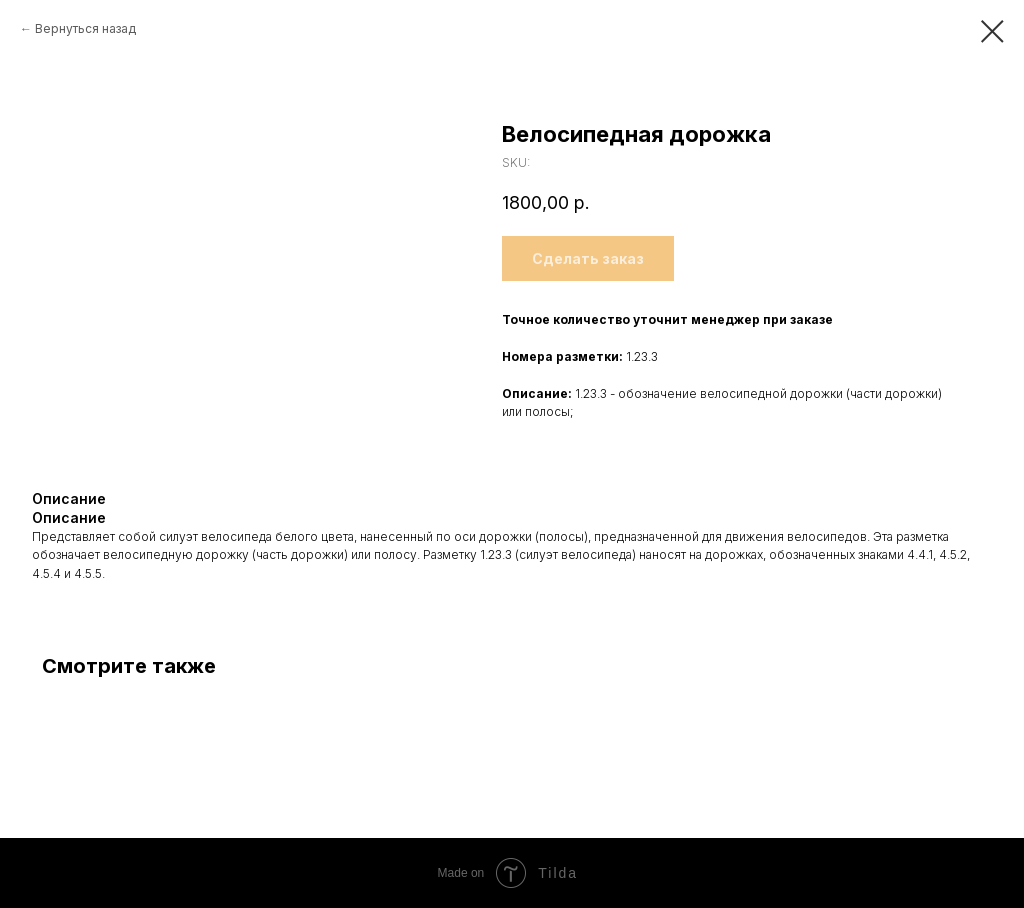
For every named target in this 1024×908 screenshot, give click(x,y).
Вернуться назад (85, 28)
